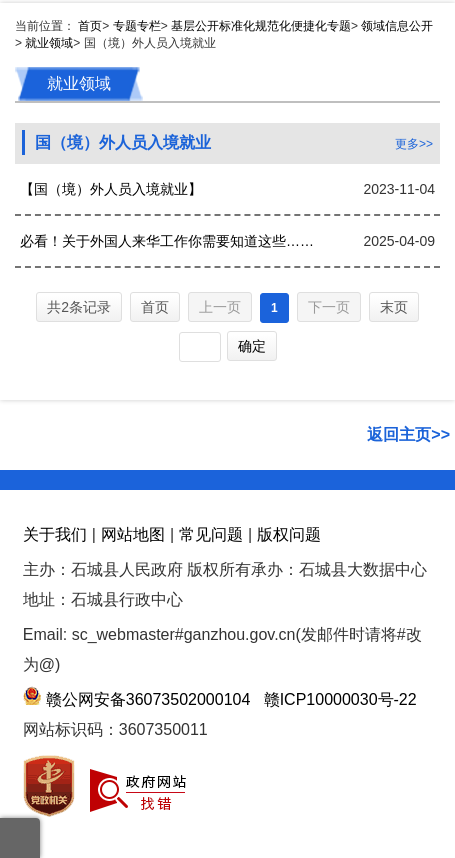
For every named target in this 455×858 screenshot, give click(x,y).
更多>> (414, 144)
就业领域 (49, 43)
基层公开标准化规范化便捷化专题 (261, 26)
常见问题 (211, 534)
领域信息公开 (397, 26)
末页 (394, 307)
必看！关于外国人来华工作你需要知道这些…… (167, 241)
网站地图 (133, 534)
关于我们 (55, 534)
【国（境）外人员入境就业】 (111, 189)
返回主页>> (408, 434)
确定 (252, 346)
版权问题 (289, 534)
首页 (90, 26)
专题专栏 (137, 26)
